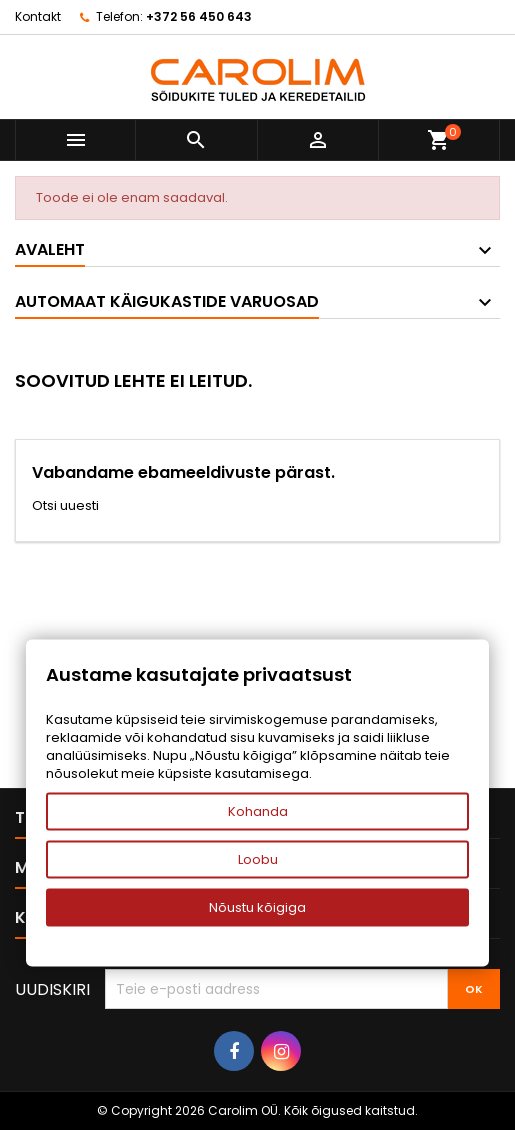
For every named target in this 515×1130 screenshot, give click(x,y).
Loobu (258, 859)
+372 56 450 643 (199, 16)
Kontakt (38, 16)
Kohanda (258, 811)
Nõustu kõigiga (257, 907)
